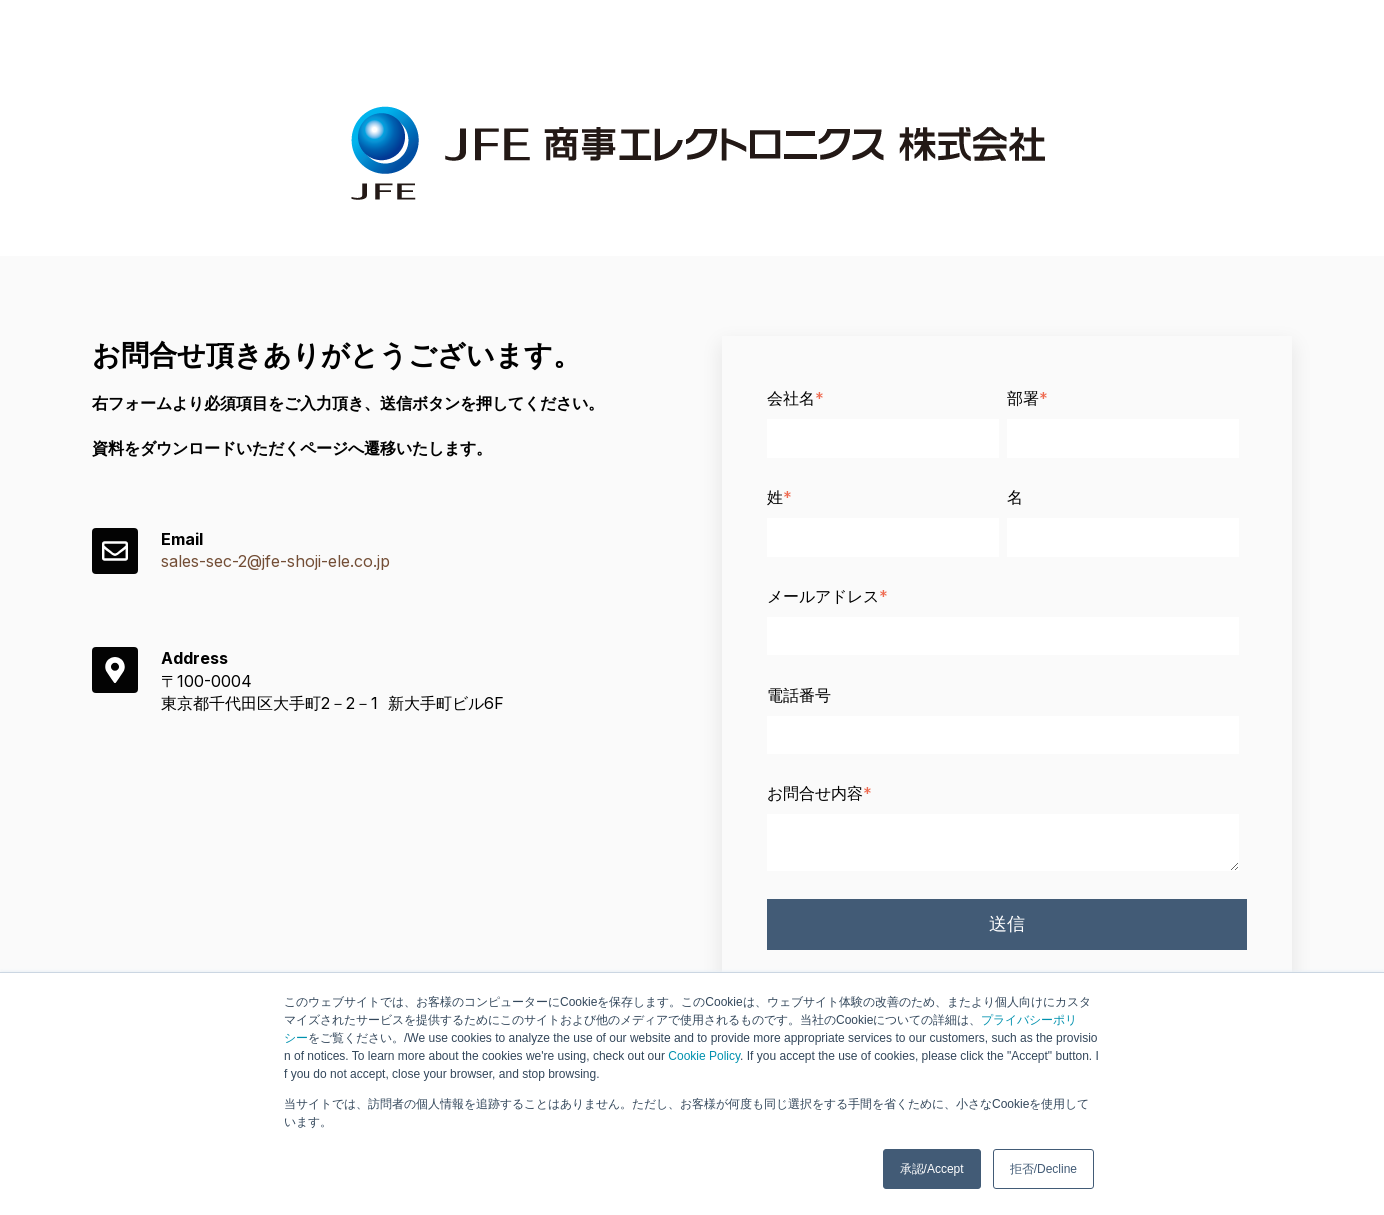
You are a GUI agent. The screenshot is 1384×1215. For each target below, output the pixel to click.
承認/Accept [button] (932, 1169)
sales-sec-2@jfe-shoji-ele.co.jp (275, 561)
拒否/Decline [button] (1043, 1169)
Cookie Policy (704, 1056)
